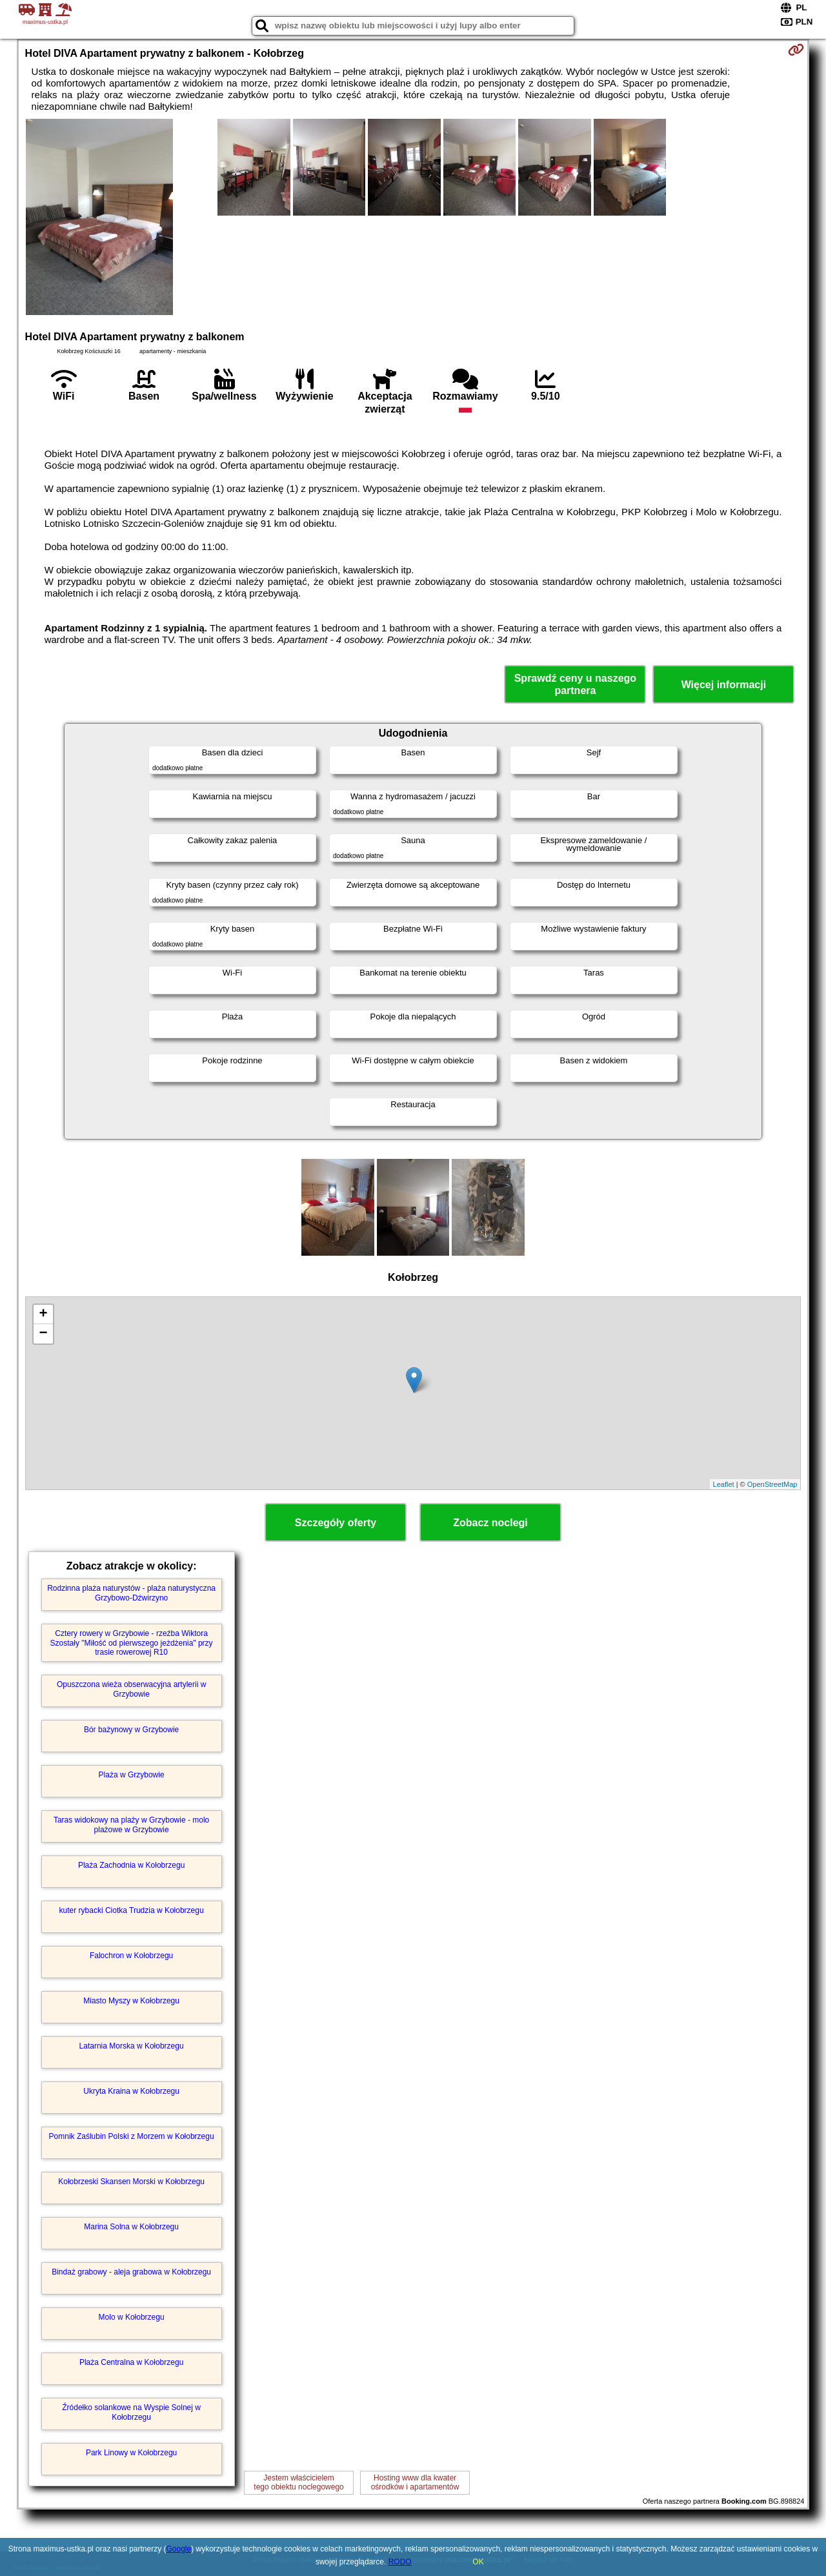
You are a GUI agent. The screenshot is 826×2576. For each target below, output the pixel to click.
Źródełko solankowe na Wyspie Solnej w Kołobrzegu (131, 2412)
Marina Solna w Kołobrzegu (131, 2226)
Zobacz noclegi (490, 1522)
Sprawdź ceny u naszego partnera (575, 684)
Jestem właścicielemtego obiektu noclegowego (298, 2482)
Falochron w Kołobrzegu (131, 1955)
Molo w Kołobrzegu (132, 2317)
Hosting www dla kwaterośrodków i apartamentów (415, 2482)
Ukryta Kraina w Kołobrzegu (131, 2091)
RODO (400, 2561)
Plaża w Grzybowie (132, 1774)
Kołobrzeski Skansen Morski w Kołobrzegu (131, 2181)
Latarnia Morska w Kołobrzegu (131, 2045)
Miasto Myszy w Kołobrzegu (131, 2000)
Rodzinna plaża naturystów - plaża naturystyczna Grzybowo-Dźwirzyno (131, 1593)
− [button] (43, 1334)
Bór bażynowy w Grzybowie (131, 1729)
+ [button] (43, 1314)
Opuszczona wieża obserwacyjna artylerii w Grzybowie (131, 1689)
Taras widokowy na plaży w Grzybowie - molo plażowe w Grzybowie (131, 1824)
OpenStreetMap (772, 1484)
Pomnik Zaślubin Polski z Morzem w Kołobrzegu (131, 2136)
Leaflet (723, 1484)
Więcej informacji (723, 684)
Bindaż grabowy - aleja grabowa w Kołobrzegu (131, 2271)
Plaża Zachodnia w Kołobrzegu (131, 1865)
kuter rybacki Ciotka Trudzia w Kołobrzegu (131, 1910)
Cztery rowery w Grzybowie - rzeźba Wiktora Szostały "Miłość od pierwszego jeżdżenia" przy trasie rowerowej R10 (131, 1643)
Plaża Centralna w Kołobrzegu (131, 2362)
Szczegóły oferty (335, 1522)
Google (178, 2548)
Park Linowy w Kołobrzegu (131, 2452)
